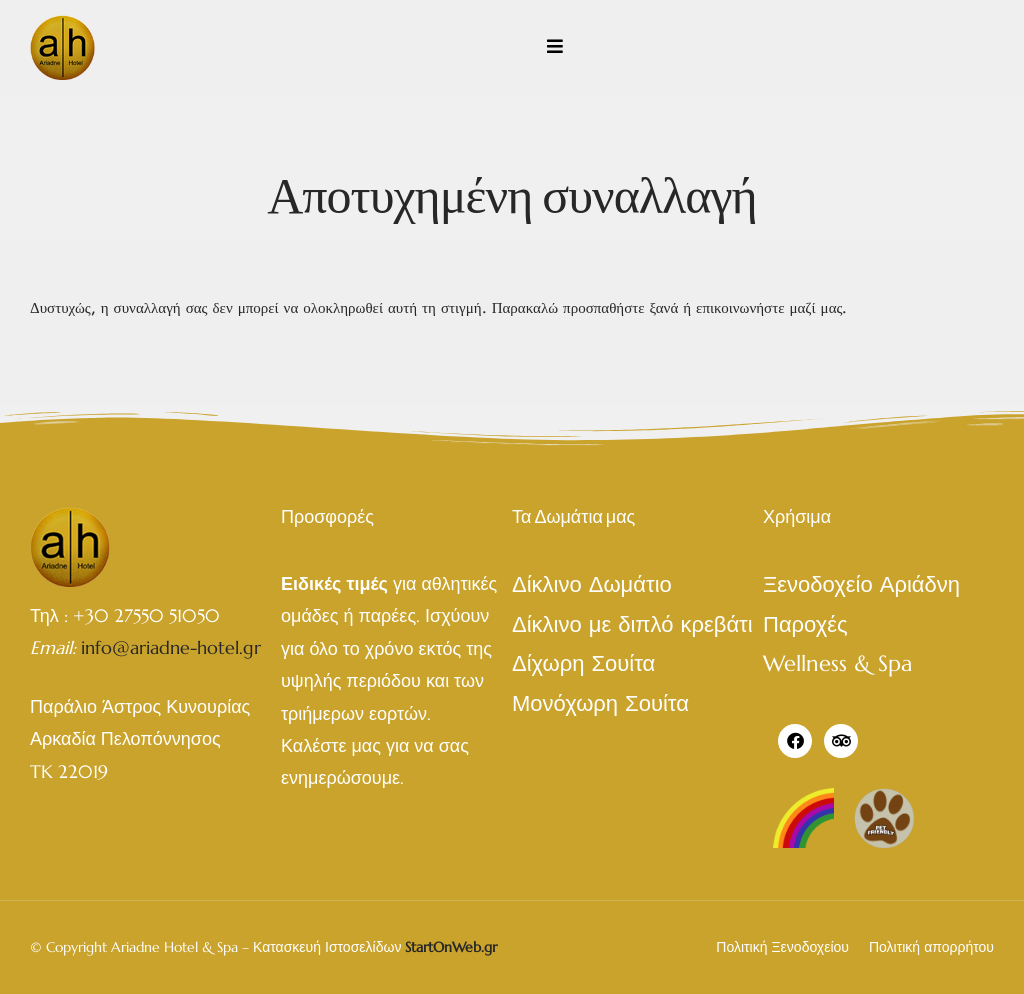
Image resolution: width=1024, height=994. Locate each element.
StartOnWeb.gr (451, 947)
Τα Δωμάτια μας (573, 516)
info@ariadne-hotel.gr (171, 647)
